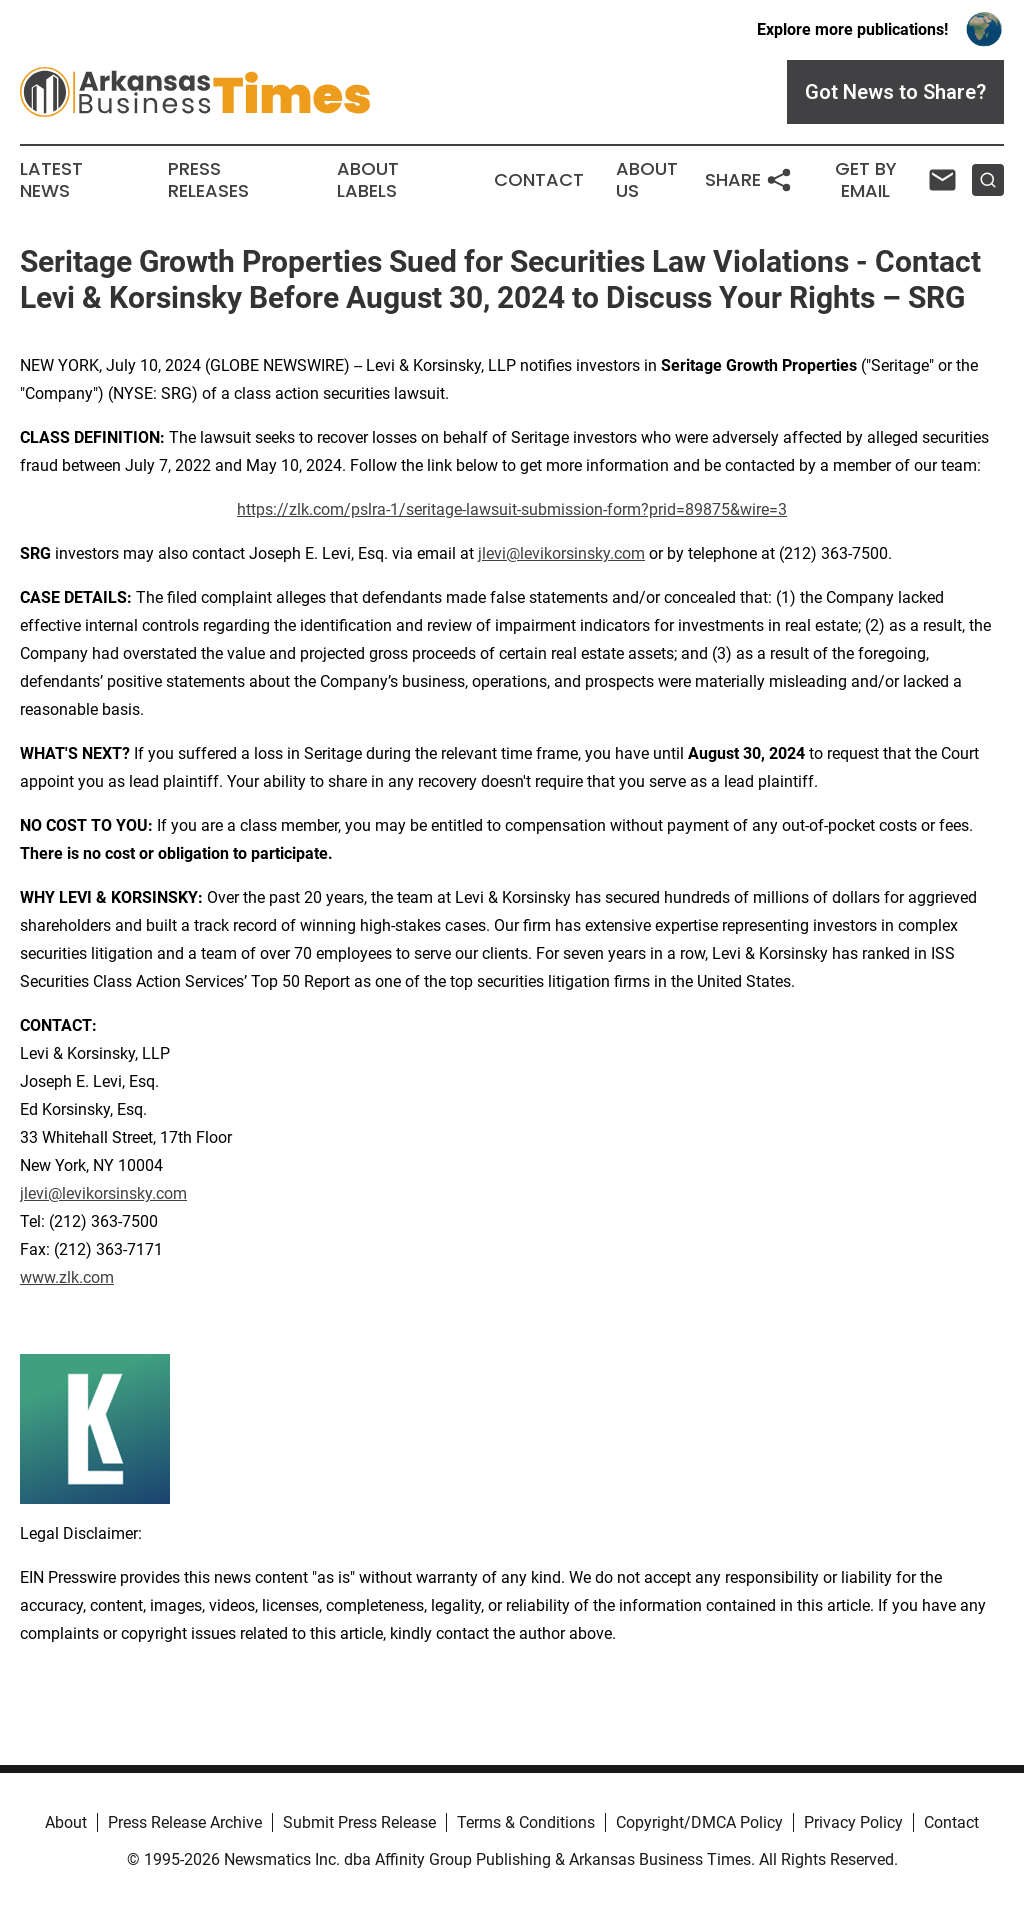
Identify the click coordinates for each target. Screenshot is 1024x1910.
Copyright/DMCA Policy (699, 1822)
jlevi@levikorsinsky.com (561, 553)
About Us (647, 180)
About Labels (368, 180)
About (66, 1822)
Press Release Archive (185, 1822)
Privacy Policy (853, 1822)
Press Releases (208, 180)
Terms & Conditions (526, 1822)
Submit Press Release (359, 1822)
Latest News (51, 180)
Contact (539, 180)
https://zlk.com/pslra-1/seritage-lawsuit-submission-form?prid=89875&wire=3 (512, 509)
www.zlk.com (67, 1277)
